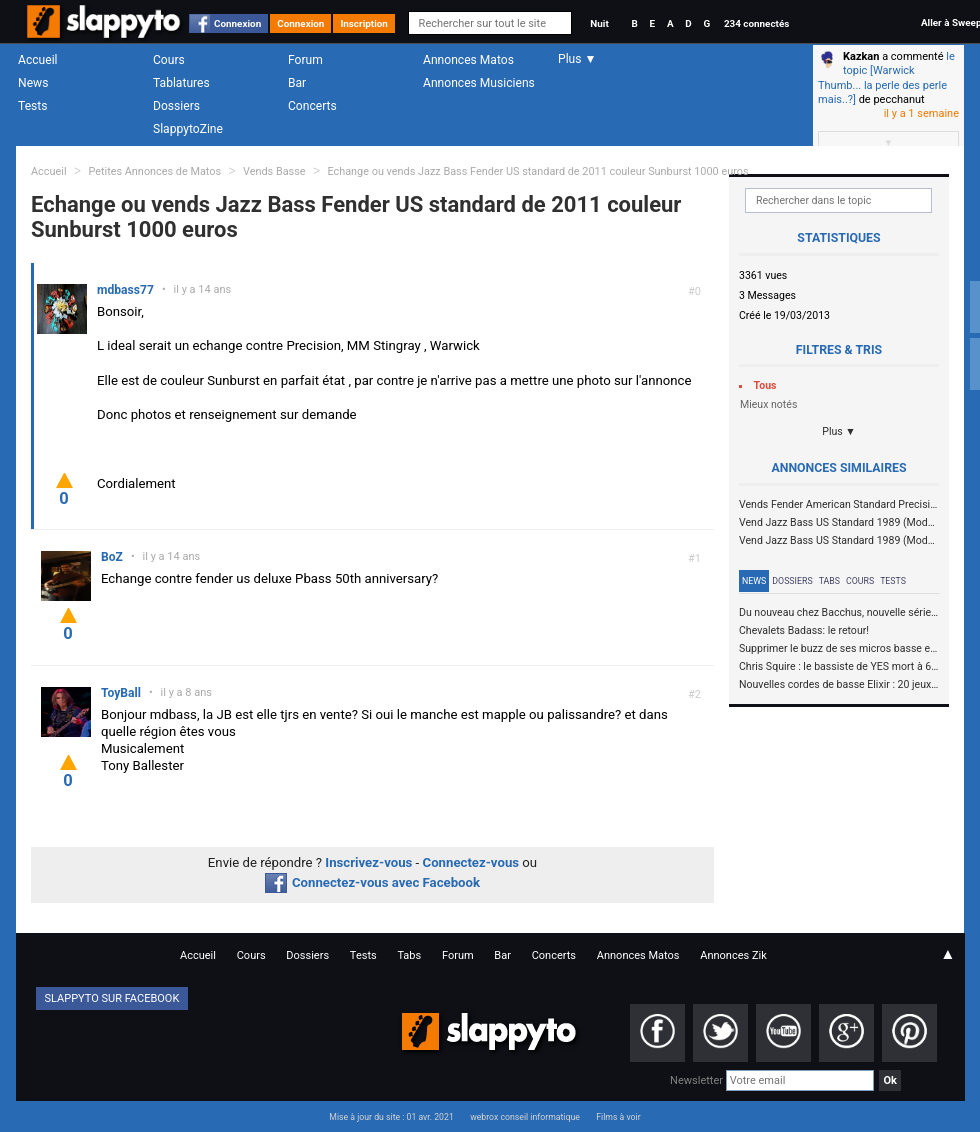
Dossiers (176, 106)
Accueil (38, 60)
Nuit (599, 23)
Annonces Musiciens (479, 83)
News (33, 83)
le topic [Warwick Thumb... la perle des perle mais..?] (886, 78)
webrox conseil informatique (525, 1117)
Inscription (364, 23)
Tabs (829, 581)
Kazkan (861, 56)
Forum (305, 60)
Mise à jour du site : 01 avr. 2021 (391, 1117)
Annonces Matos (468, 60)
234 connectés (756, 23)
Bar (297, 83)
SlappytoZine (188, 129)
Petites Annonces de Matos (154, 171)
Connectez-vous (471, 862)
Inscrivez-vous (368, 862)
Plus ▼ (839, 431)
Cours (169, 60)
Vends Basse (274, 171)
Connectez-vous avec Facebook (372, 882)
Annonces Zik (733, 955)
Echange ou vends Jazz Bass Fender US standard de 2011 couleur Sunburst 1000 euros (537, 171)
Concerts (312, 106)
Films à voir (618, 1117)
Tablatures (181, 83)
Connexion (237, 23)
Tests (32, 106)
